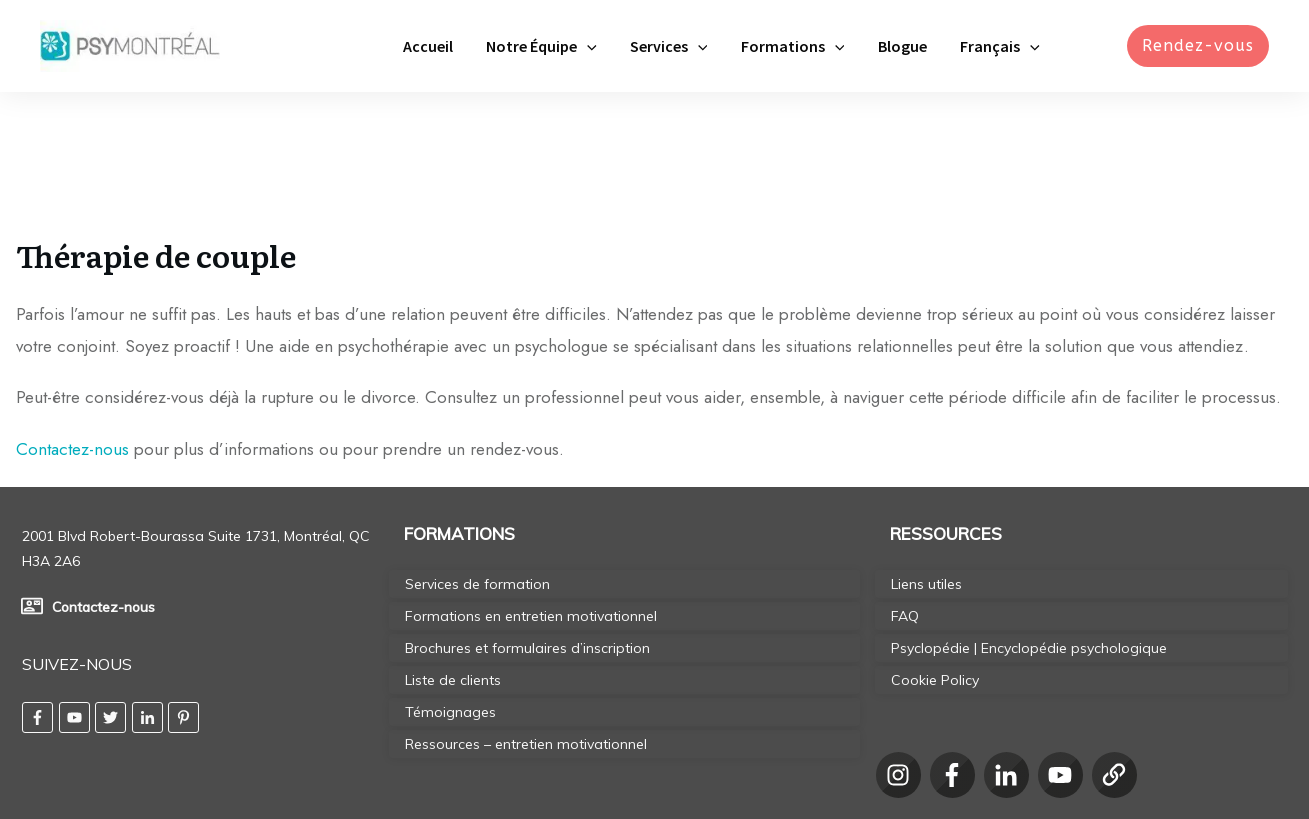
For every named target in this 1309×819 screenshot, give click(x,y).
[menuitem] (1003, 46)
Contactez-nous (72, 335)
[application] (611, 46)
